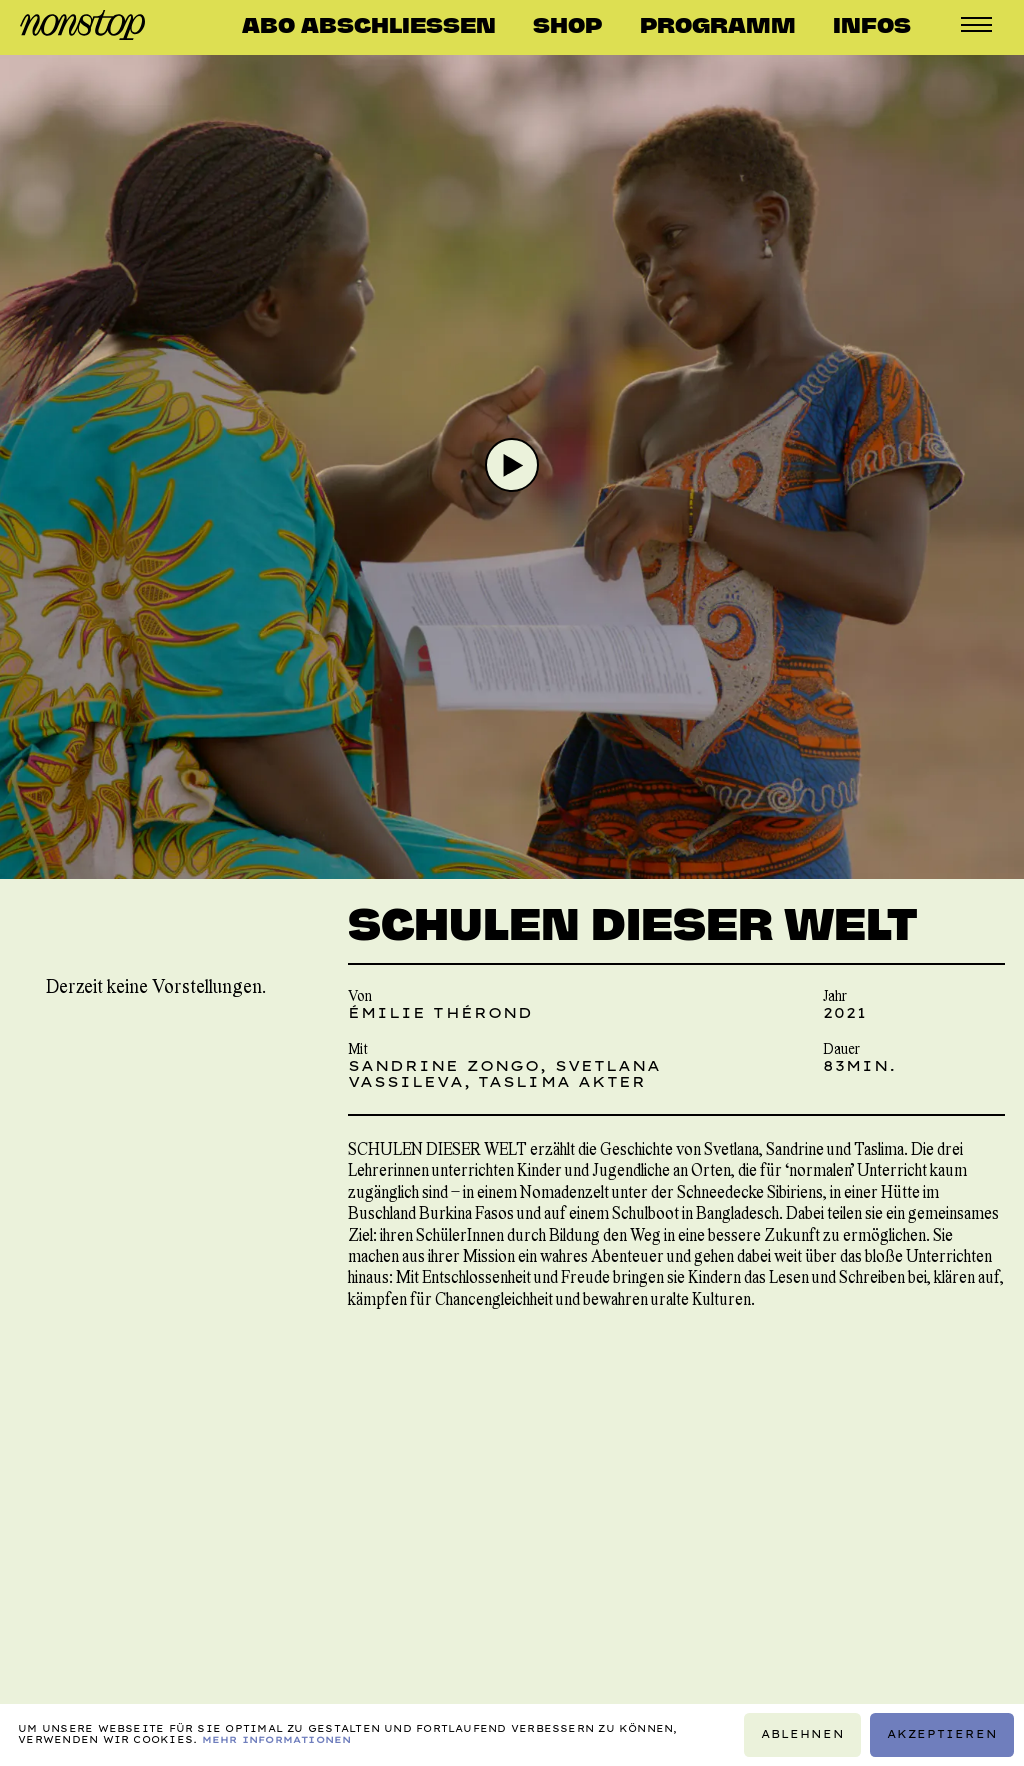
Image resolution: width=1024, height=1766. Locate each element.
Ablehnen (803, 1734)
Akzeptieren (942, 1734)
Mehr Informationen (277, 1739)
